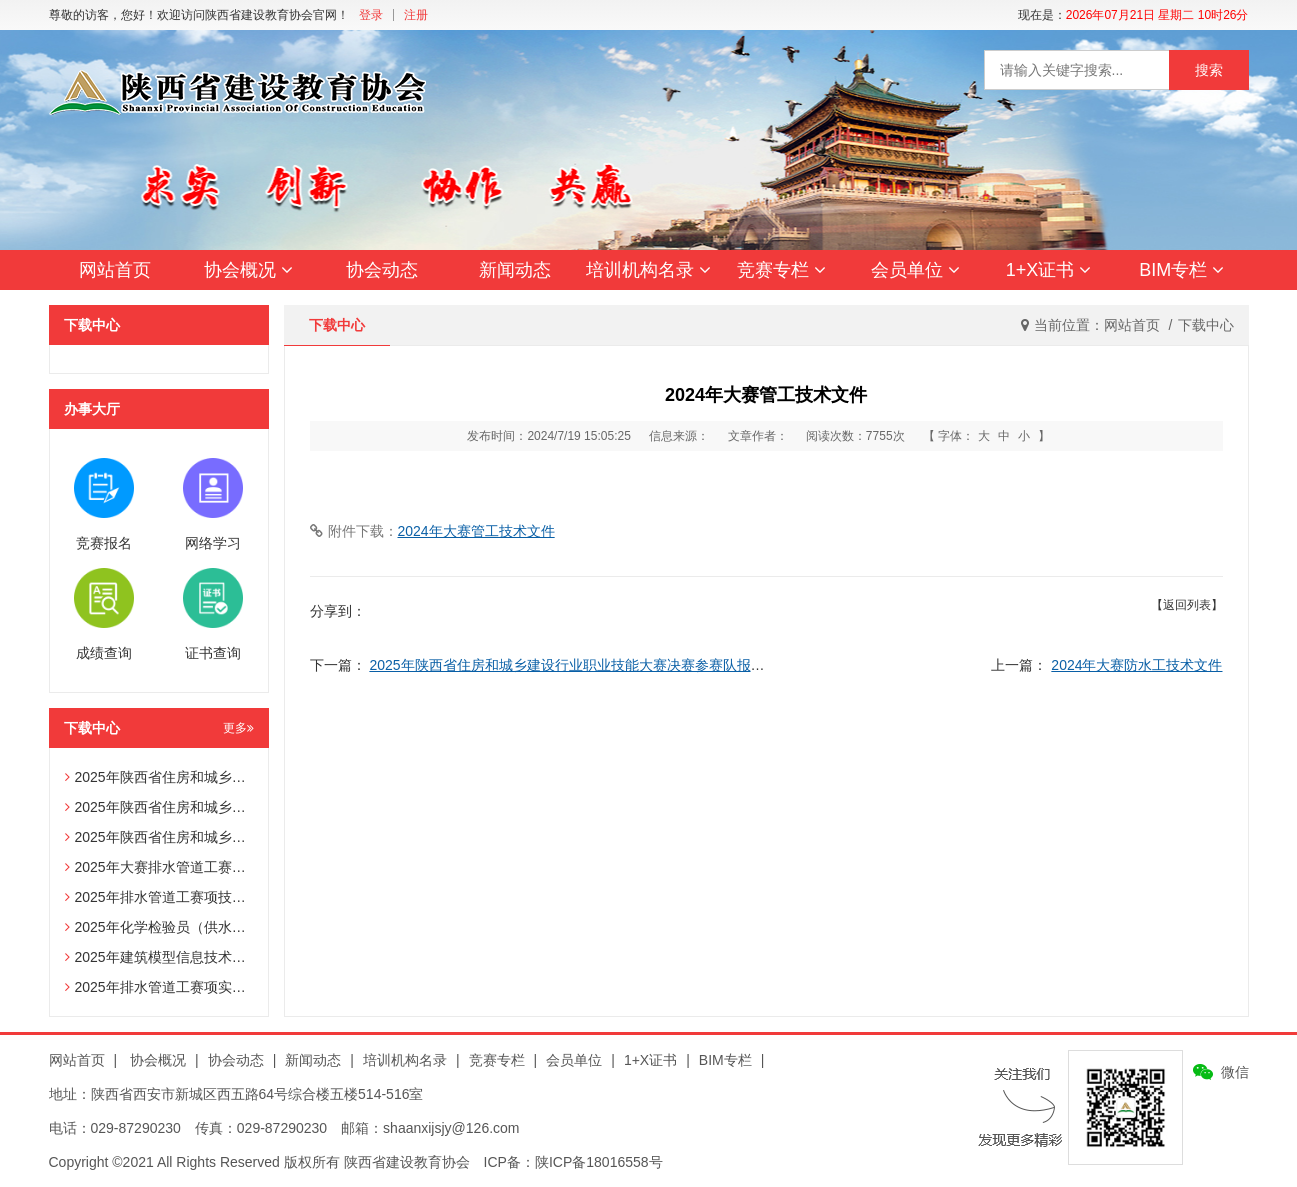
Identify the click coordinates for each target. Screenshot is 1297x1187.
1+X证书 (1049, 270)
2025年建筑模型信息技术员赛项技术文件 (197, 957)
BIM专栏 (1181, 270)
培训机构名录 (648, 270)
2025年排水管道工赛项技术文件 (169, 897)
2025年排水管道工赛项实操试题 (169, 987)
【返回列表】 (1187, 605)
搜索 (1209, 70)
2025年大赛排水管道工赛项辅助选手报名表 (204, 867)
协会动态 (382, 270)
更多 (238, 728)
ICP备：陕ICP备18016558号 (573, 1162)
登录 (371, 15)
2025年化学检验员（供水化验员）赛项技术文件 (218, 927)
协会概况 (248, 270)
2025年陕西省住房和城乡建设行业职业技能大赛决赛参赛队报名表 (573, 665)
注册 (416, 15)
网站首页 (115, 270)
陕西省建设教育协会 (407, 1162)
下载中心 (1206, 325)
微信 (1235, 1072)
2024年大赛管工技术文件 (476, 531)
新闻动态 (515, 270)
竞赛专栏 (781, 270)
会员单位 (915, 270)
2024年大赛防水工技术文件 (1136, 665)
